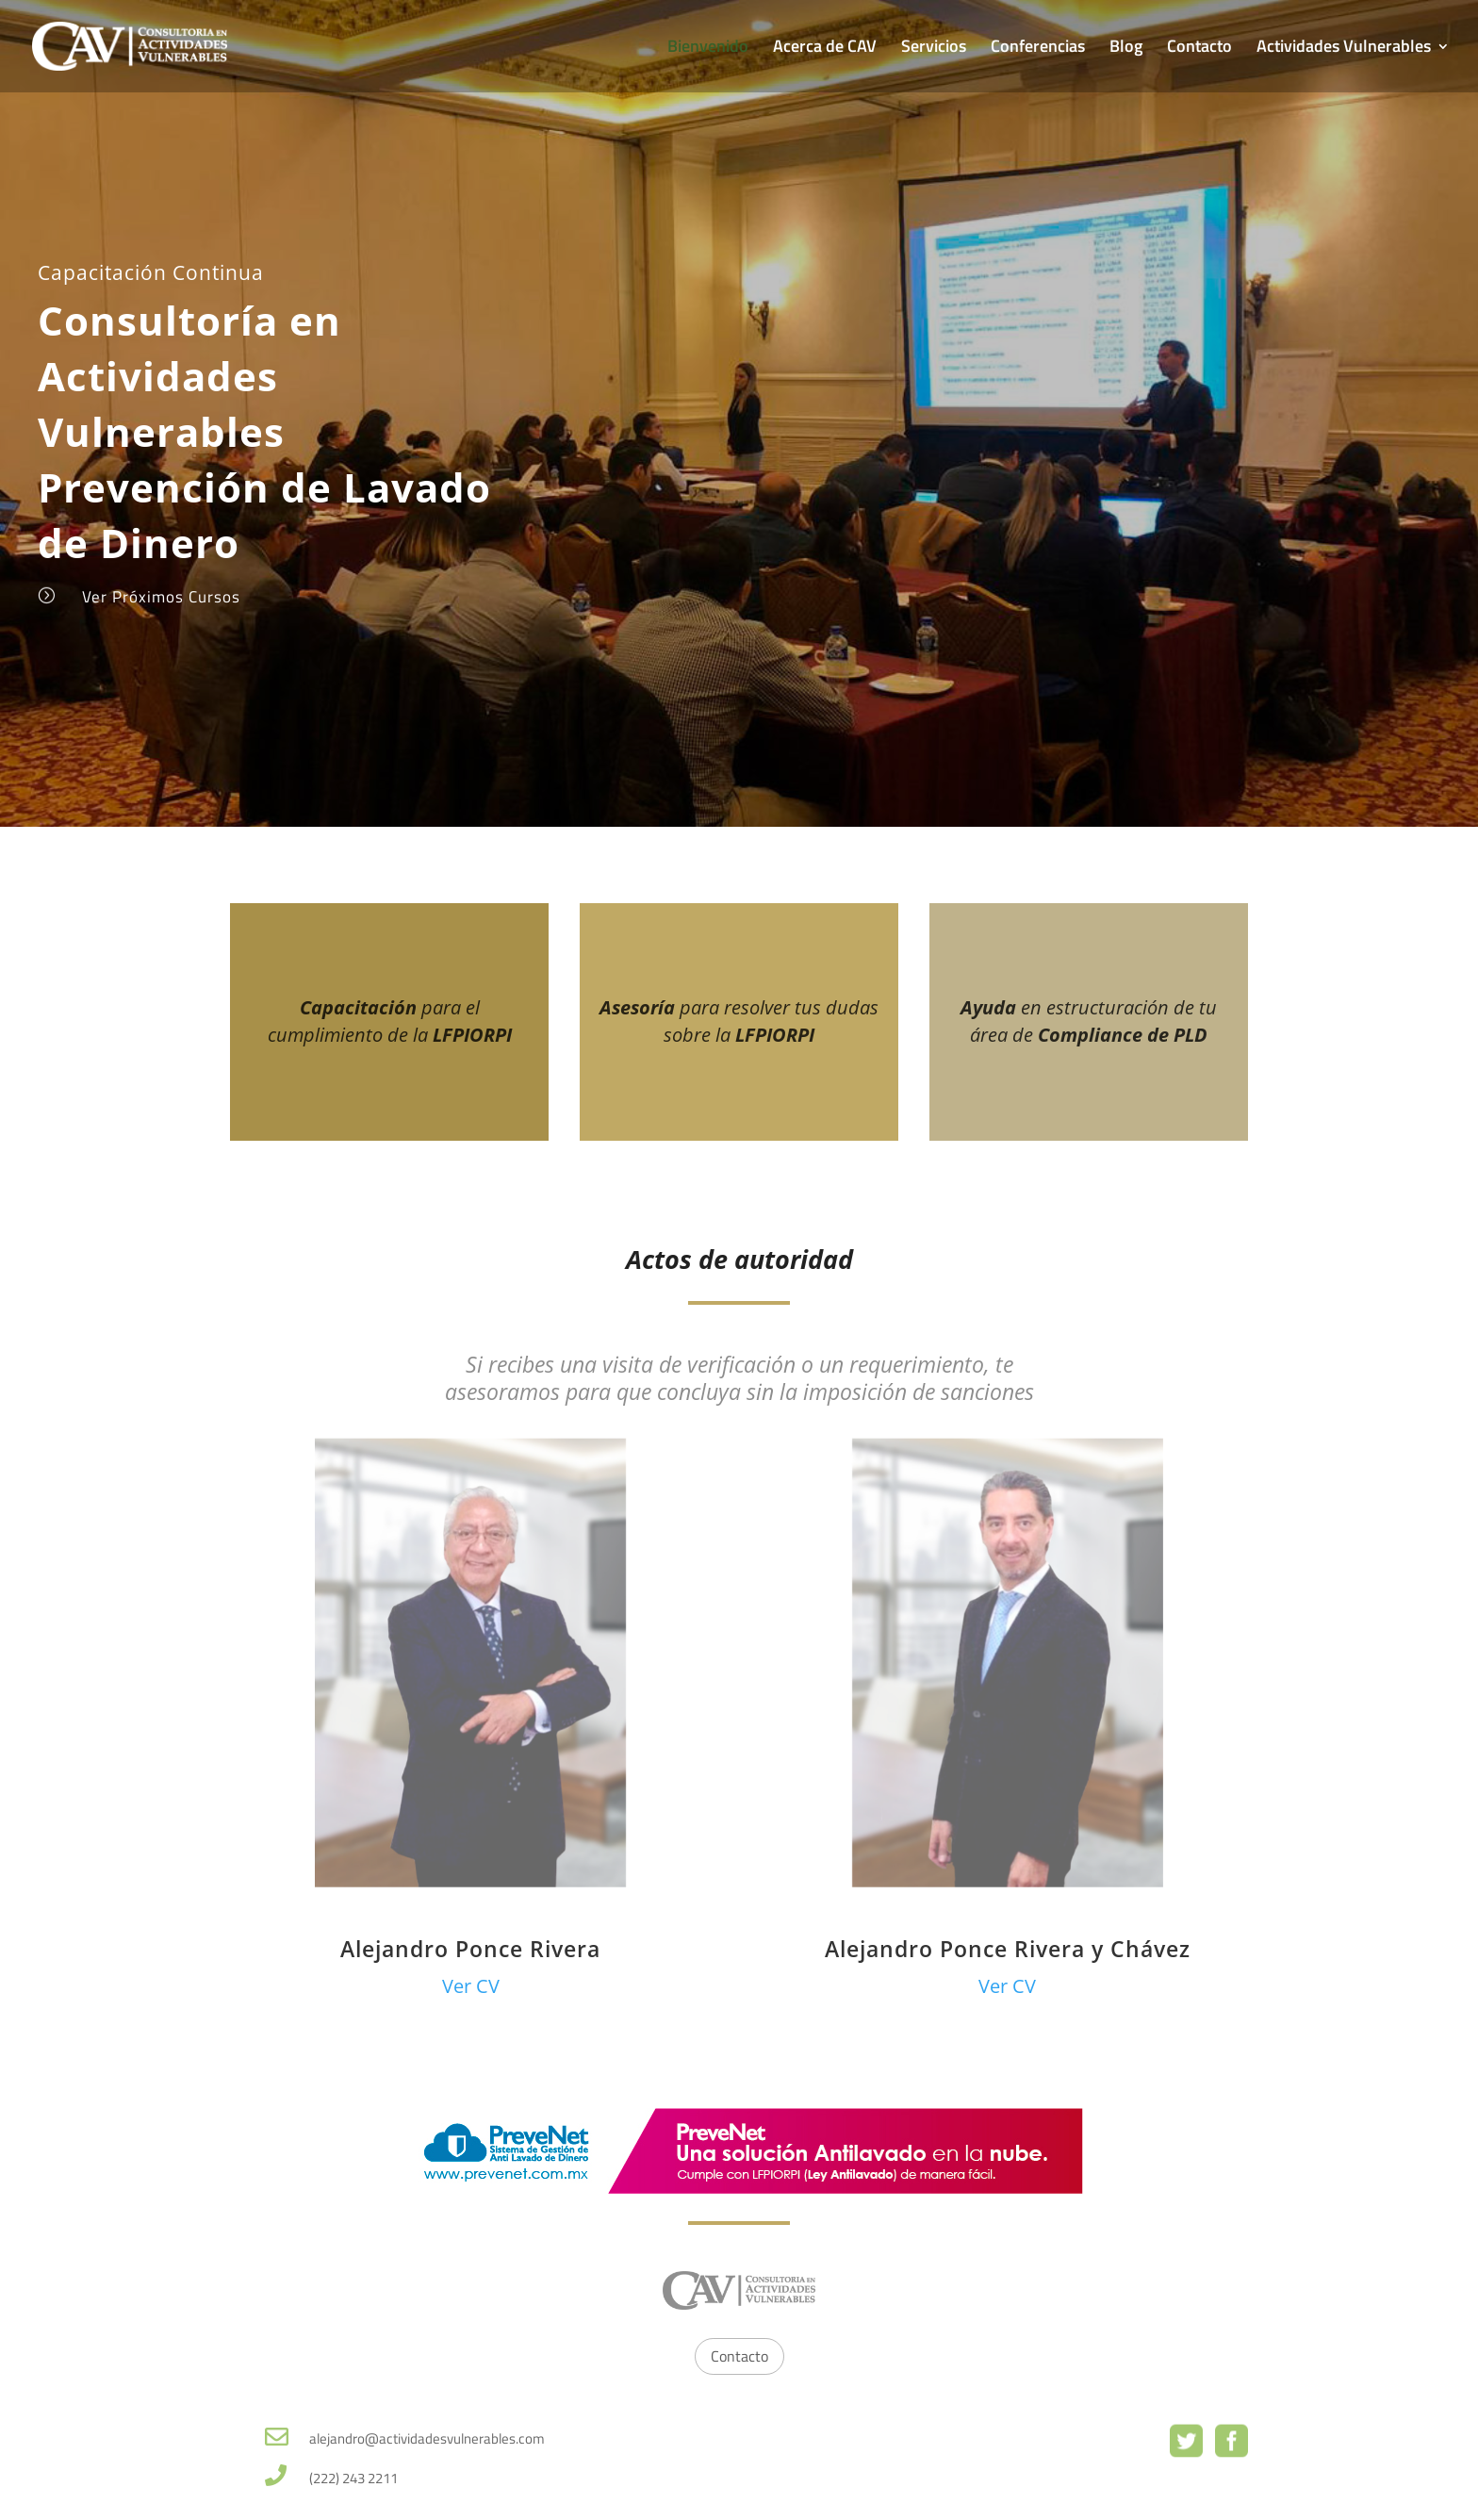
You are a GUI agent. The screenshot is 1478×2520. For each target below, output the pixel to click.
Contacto (1199, 49)
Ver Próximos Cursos (161, 597)
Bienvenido (707, 49)
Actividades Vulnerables (1343, 49)
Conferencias (1038, 49)
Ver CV (471, 1986)
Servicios (933, 49)
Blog (1125, 49)
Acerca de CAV (825, 49)
